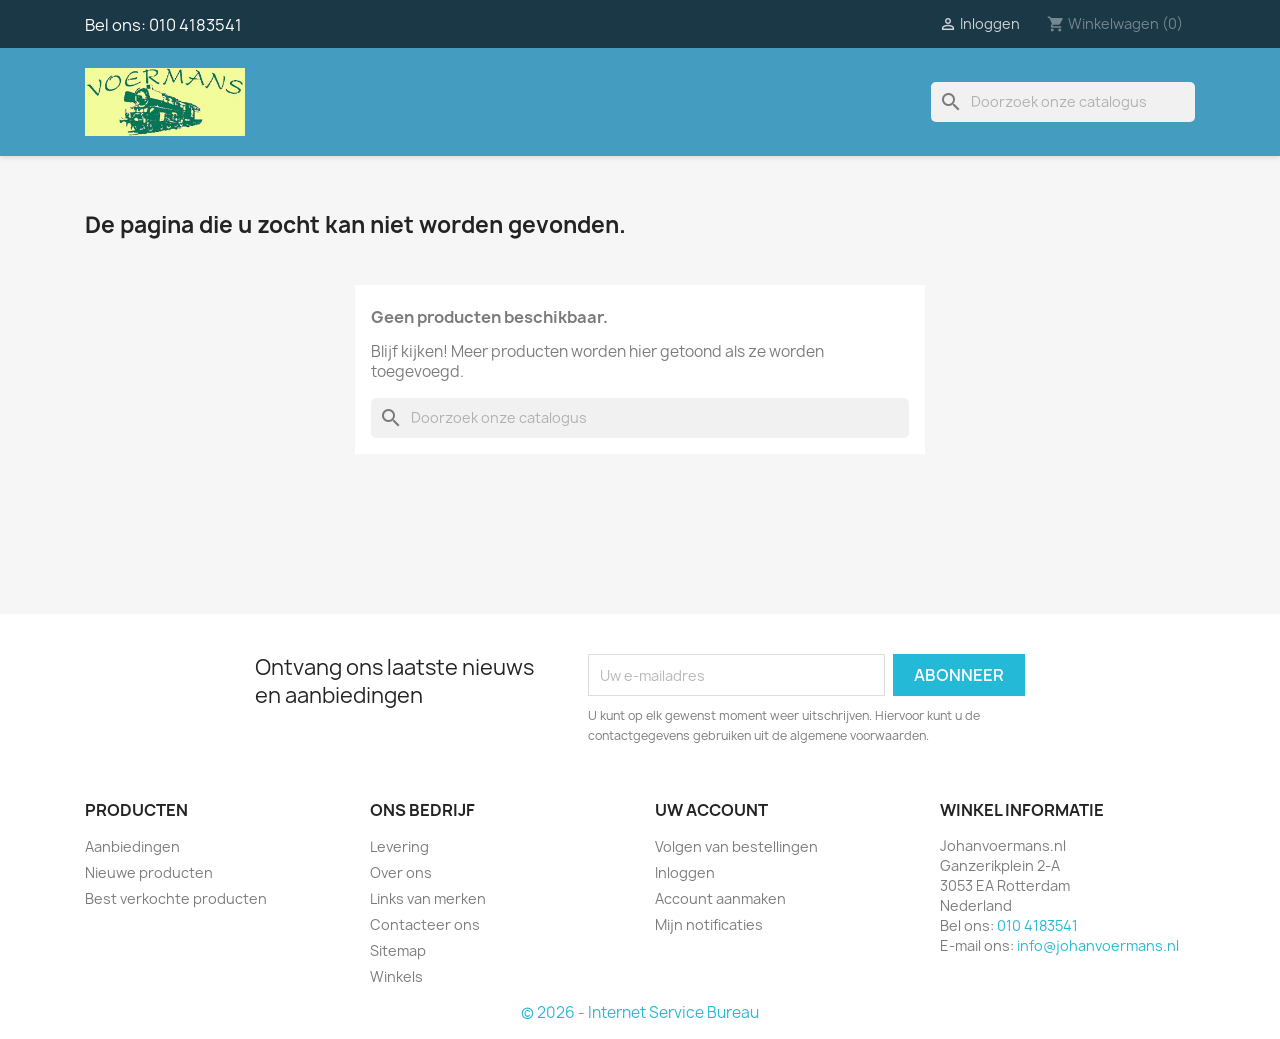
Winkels (396, 976)
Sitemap (398, 950)
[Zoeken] (1063, 102)
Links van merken (428, 898)
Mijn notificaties (709, 924)
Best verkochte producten (176, 898)
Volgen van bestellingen (736, 846)
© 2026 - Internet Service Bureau (640, 1012)
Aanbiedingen (132, 846)
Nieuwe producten (149, 872)
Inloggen (685, 872)
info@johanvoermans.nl (1098, 945)
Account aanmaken (720, 898)
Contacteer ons (425, 924)
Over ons (401, 872)
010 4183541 (195, 25)
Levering (399, 846)
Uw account (711, 810)
